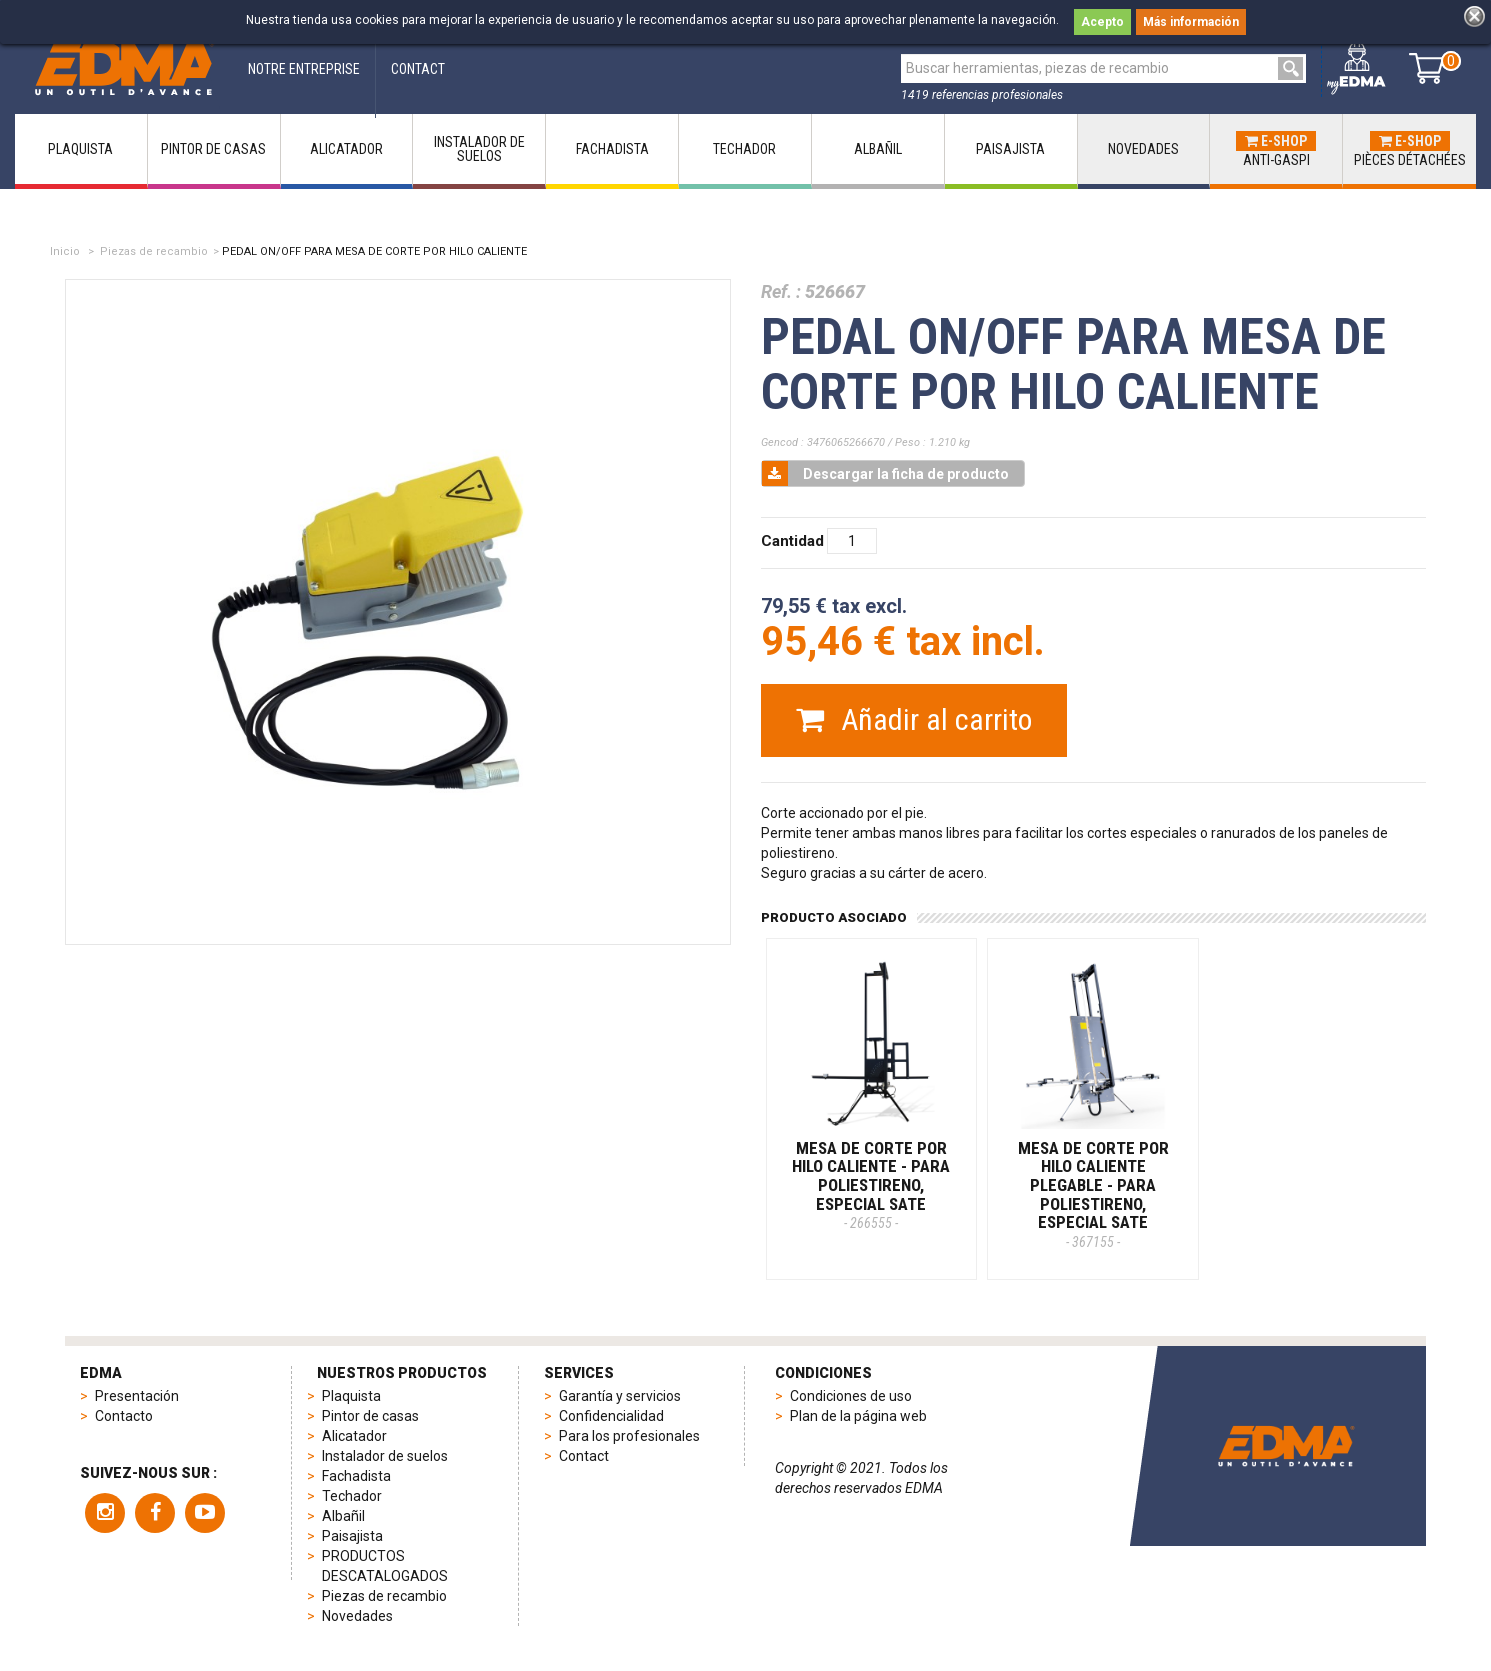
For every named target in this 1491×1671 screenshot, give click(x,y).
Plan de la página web (858, 1416)
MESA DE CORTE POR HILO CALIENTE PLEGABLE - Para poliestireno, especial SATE (1093, 1194)
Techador (352, 1496)
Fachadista (356, 1476)
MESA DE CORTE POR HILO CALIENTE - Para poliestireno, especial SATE (871, 1185)
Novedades (357, 1616)
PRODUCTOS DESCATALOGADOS (385, 1566)
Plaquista (351, 1396)
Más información (1191, 22)
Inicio (65, 251)
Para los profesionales (629, 1436)
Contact (584, 1456)
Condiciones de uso (851, 1396)
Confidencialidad (611, 1416)
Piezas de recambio (154, 251)
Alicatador (354, 1436)
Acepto (1102, 22)
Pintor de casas (370, 1416)
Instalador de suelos (385, 1456)
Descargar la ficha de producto (885, 473)
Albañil (343, 1516)
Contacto (124, 1416)
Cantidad (792, 541)
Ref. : (781, 291)
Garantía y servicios (620, 1396)
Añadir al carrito (914, 719)
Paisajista (352, 1536)
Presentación (137, 1396)
